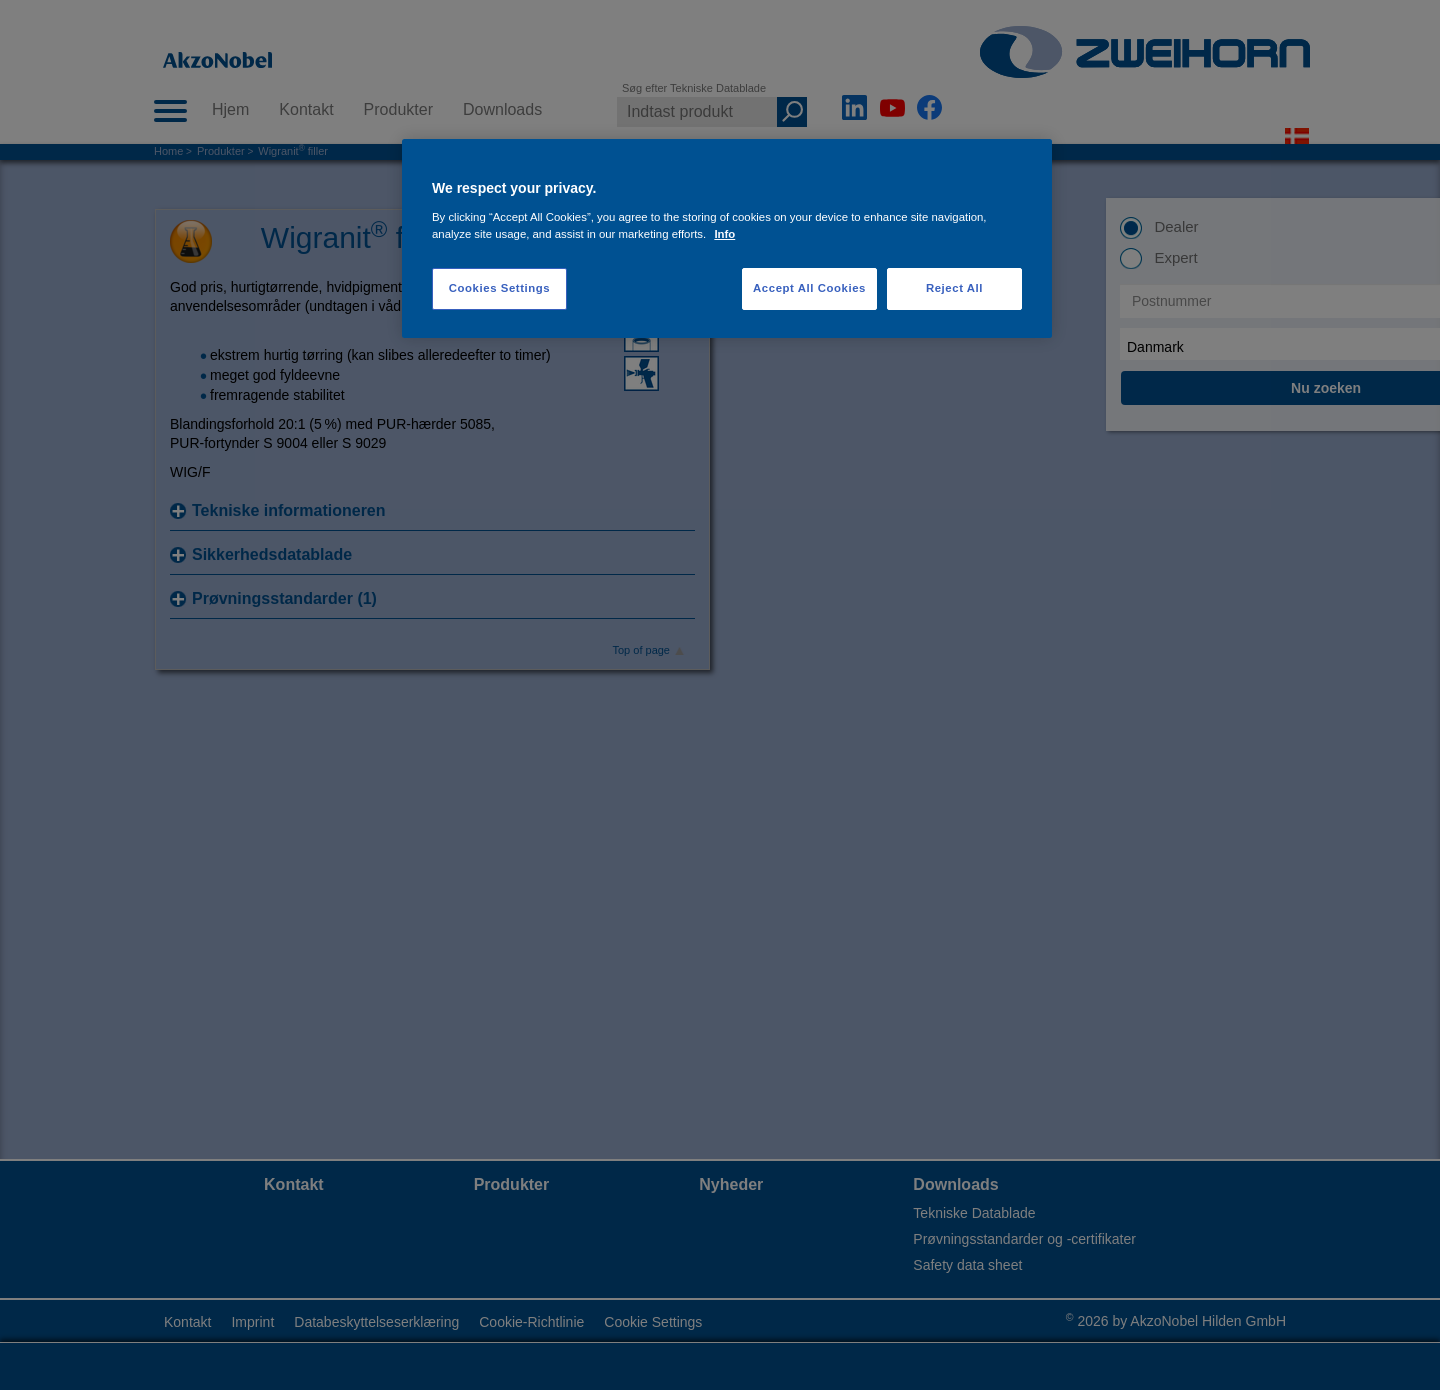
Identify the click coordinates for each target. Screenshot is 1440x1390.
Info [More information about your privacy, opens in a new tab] (724, 234)
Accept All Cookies (809, 288)
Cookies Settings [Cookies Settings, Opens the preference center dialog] (499, 288)
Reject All (954, 288)
